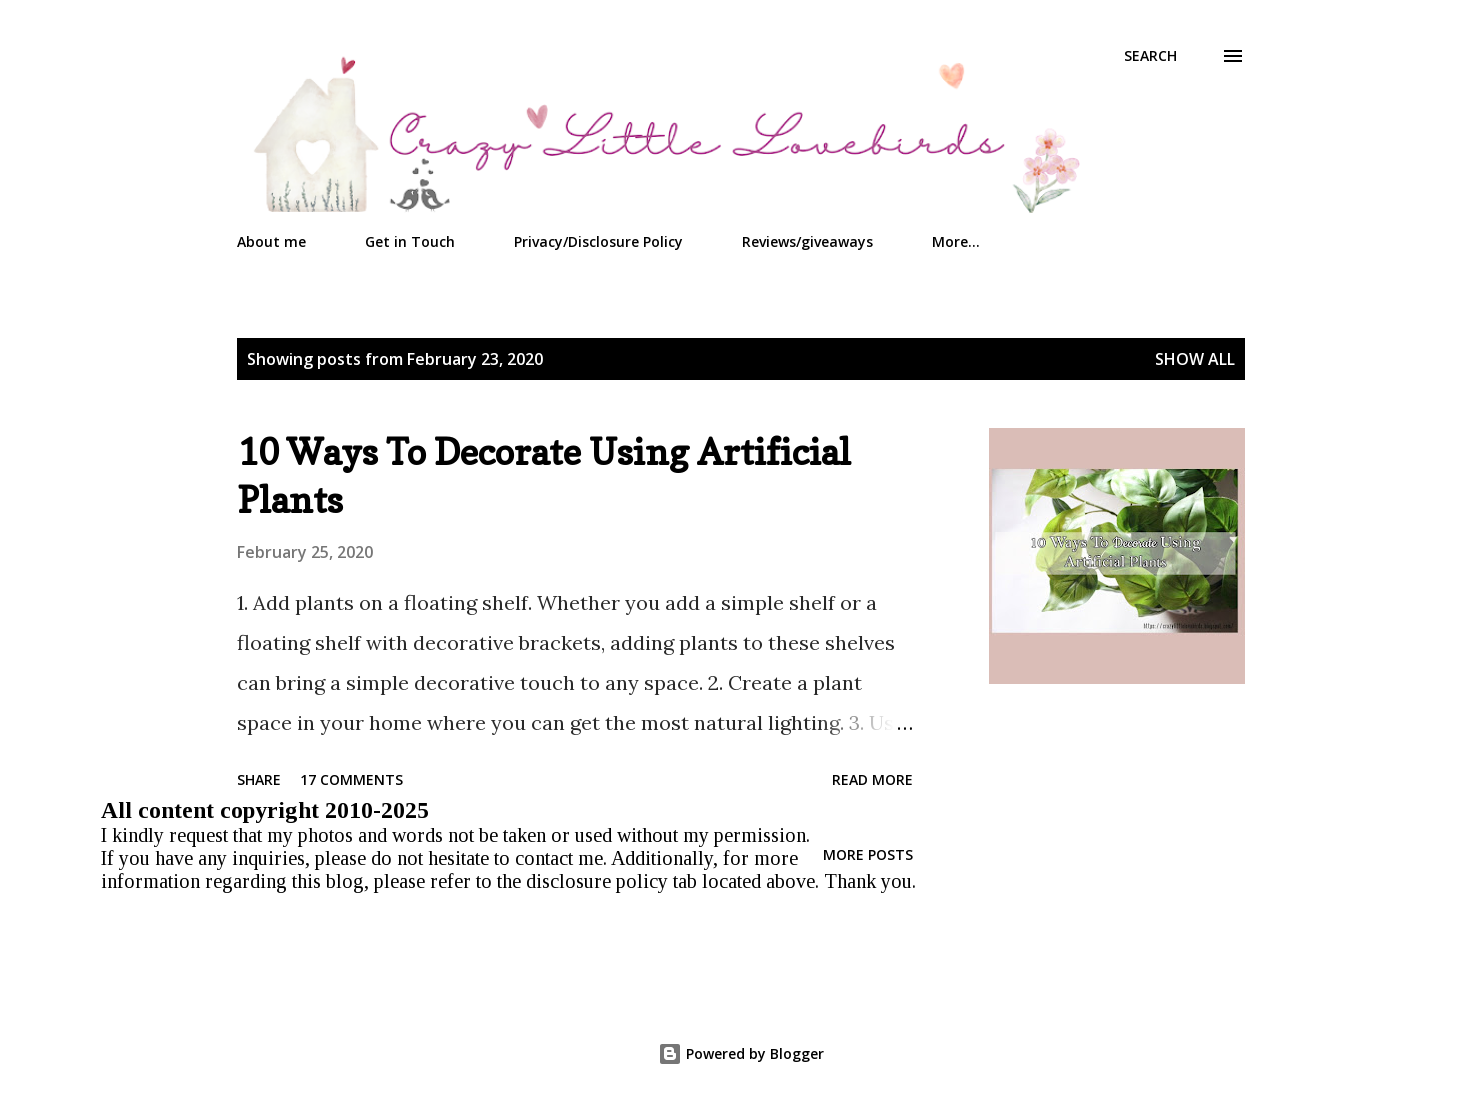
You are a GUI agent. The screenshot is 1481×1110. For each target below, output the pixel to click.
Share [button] (259, 779)
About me (271, 241)
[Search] (1150, 56)
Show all (1195, 359)
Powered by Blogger (741, 1053)
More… (956, 241)
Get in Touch (410, 241)
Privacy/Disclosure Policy (598, 241)
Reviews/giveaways (807, 241)
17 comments (351, 779)
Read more (872, 779)
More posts (868, 854)
